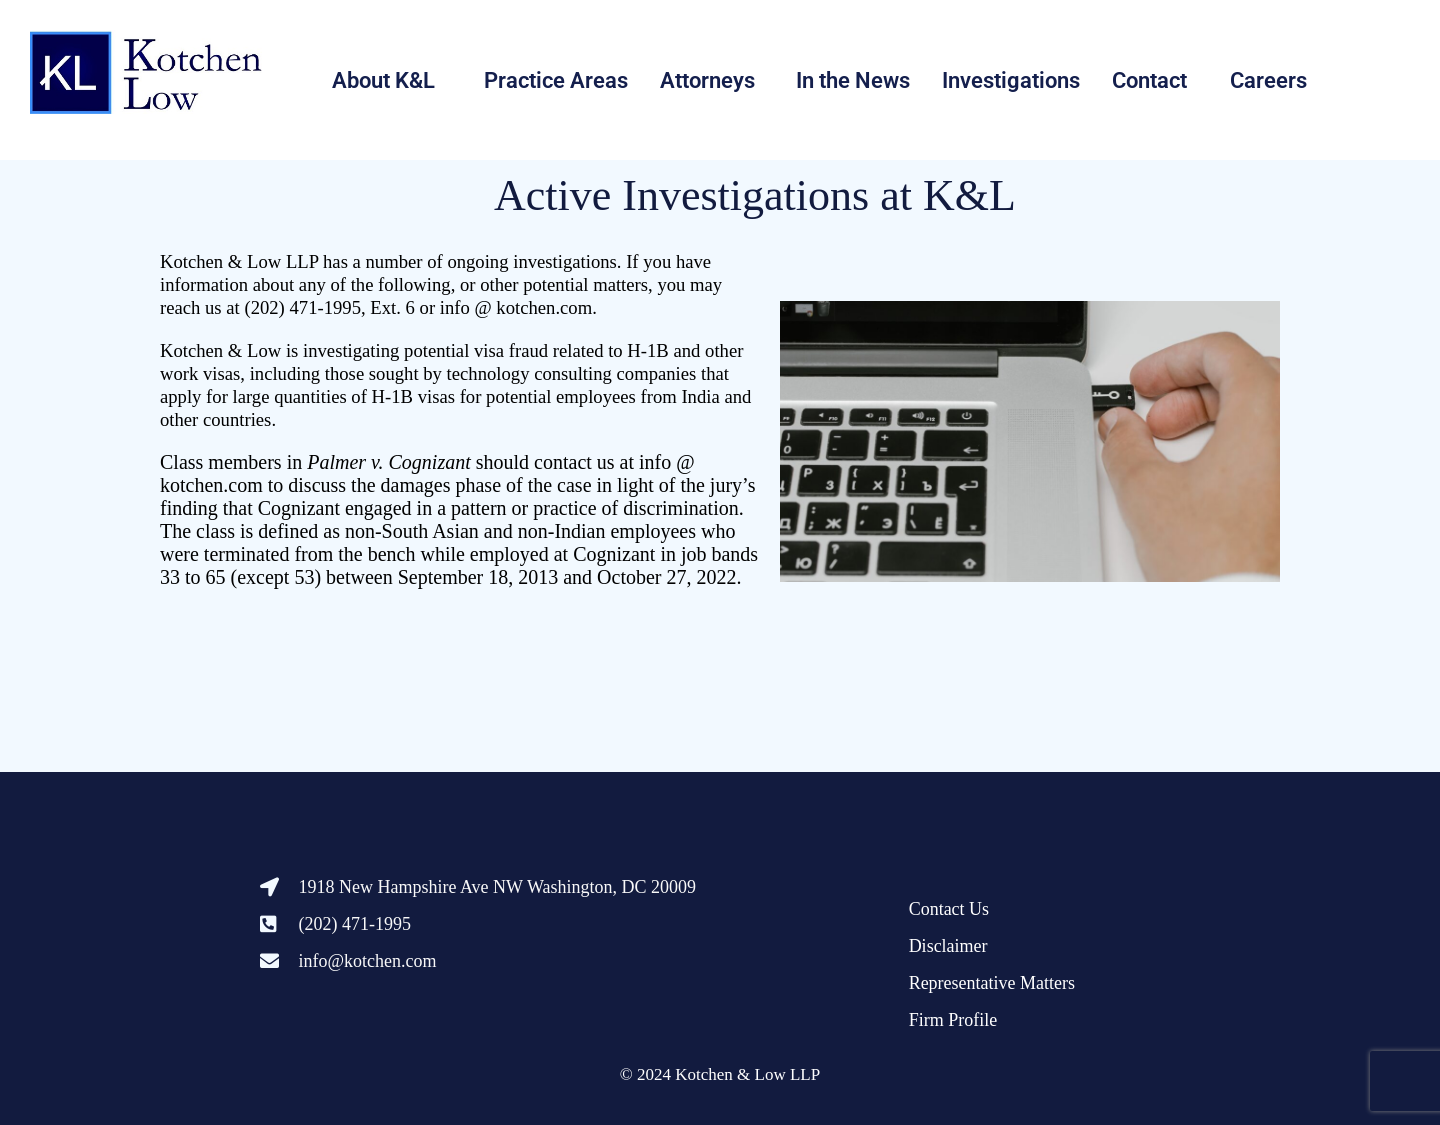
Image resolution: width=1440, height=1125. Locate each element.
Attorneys (707, 80)
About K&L (383, 80)
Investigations (1011, 80)
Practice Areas (556, 80)
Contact (1149, 80)
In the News (853, 80)
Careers (1268, 80)
